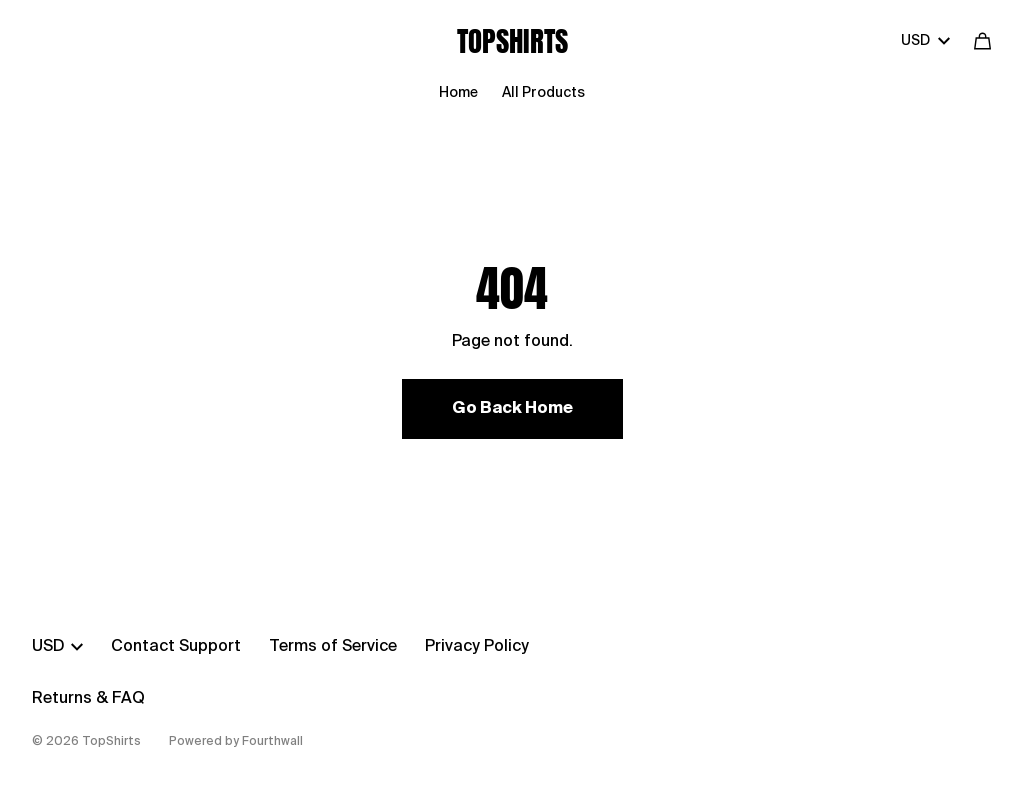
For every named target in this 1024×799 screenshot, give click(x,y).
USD (925, 41)
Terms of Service (333, 647)
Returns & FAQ (88, 699)
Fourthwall (272, 742)
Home (458, 93)
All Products (543, 93)
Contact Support (176, 647)
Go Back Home (512, 409)
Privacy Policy (477, 647)
